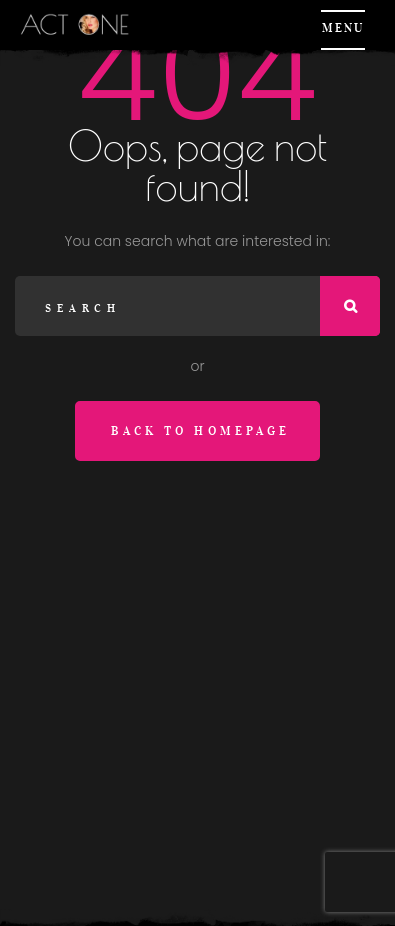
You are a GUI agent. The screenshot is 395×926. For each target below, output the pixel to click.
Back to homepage (200, 430)
